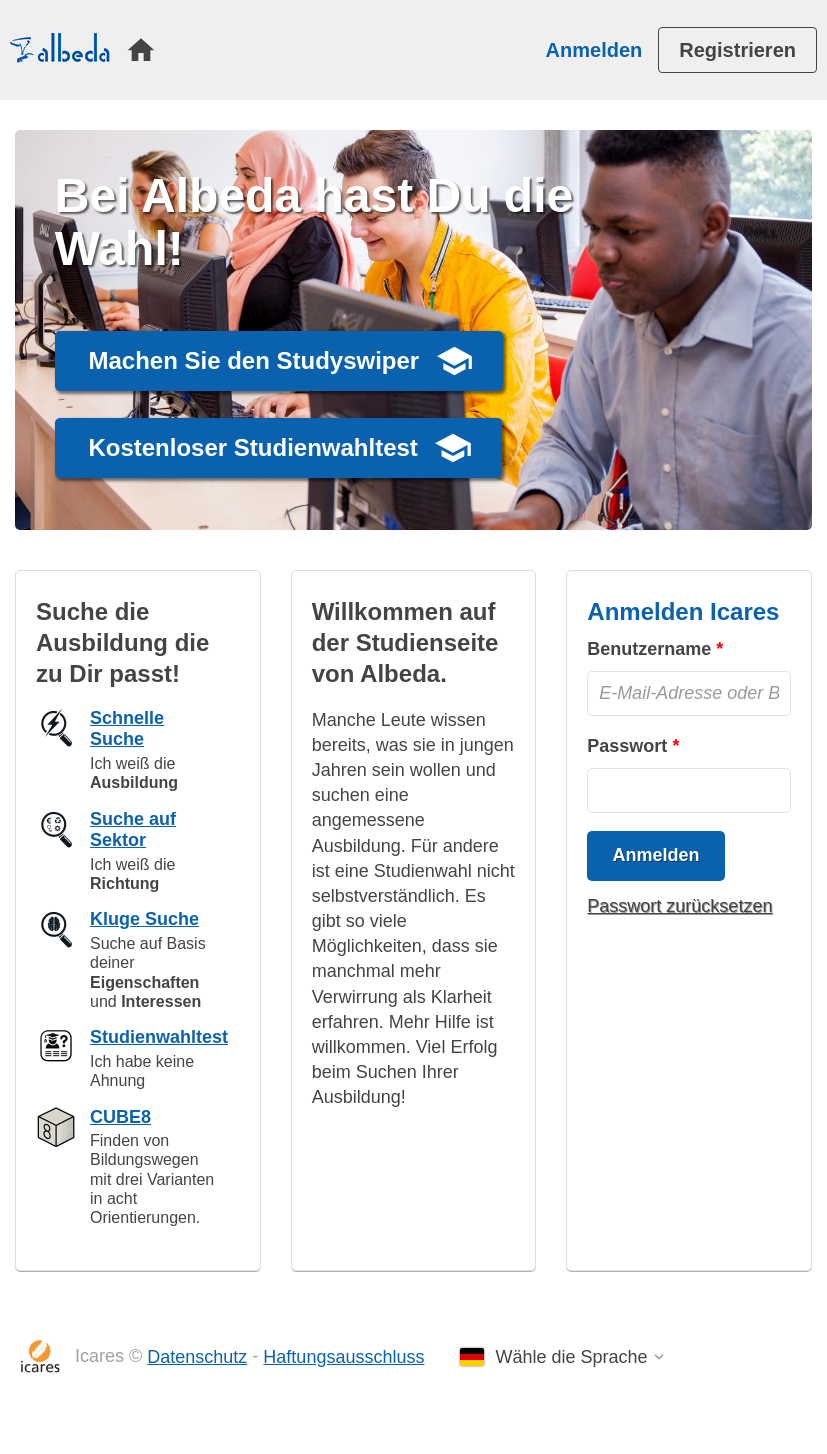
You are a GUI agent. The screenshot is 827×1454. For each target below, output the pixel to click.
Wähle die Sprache (571, 1357)
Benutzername (649, 649)
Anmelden (594, 50)
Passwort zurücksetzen (679, 906)
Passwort (627, 746)
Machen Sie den (253, 360)
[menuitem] (141, 50)
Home (141, 50)
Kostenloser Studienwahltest (252, 447)
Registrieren (737, 50)
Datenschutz (197, 1357)
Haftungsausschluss (343, 1357)
